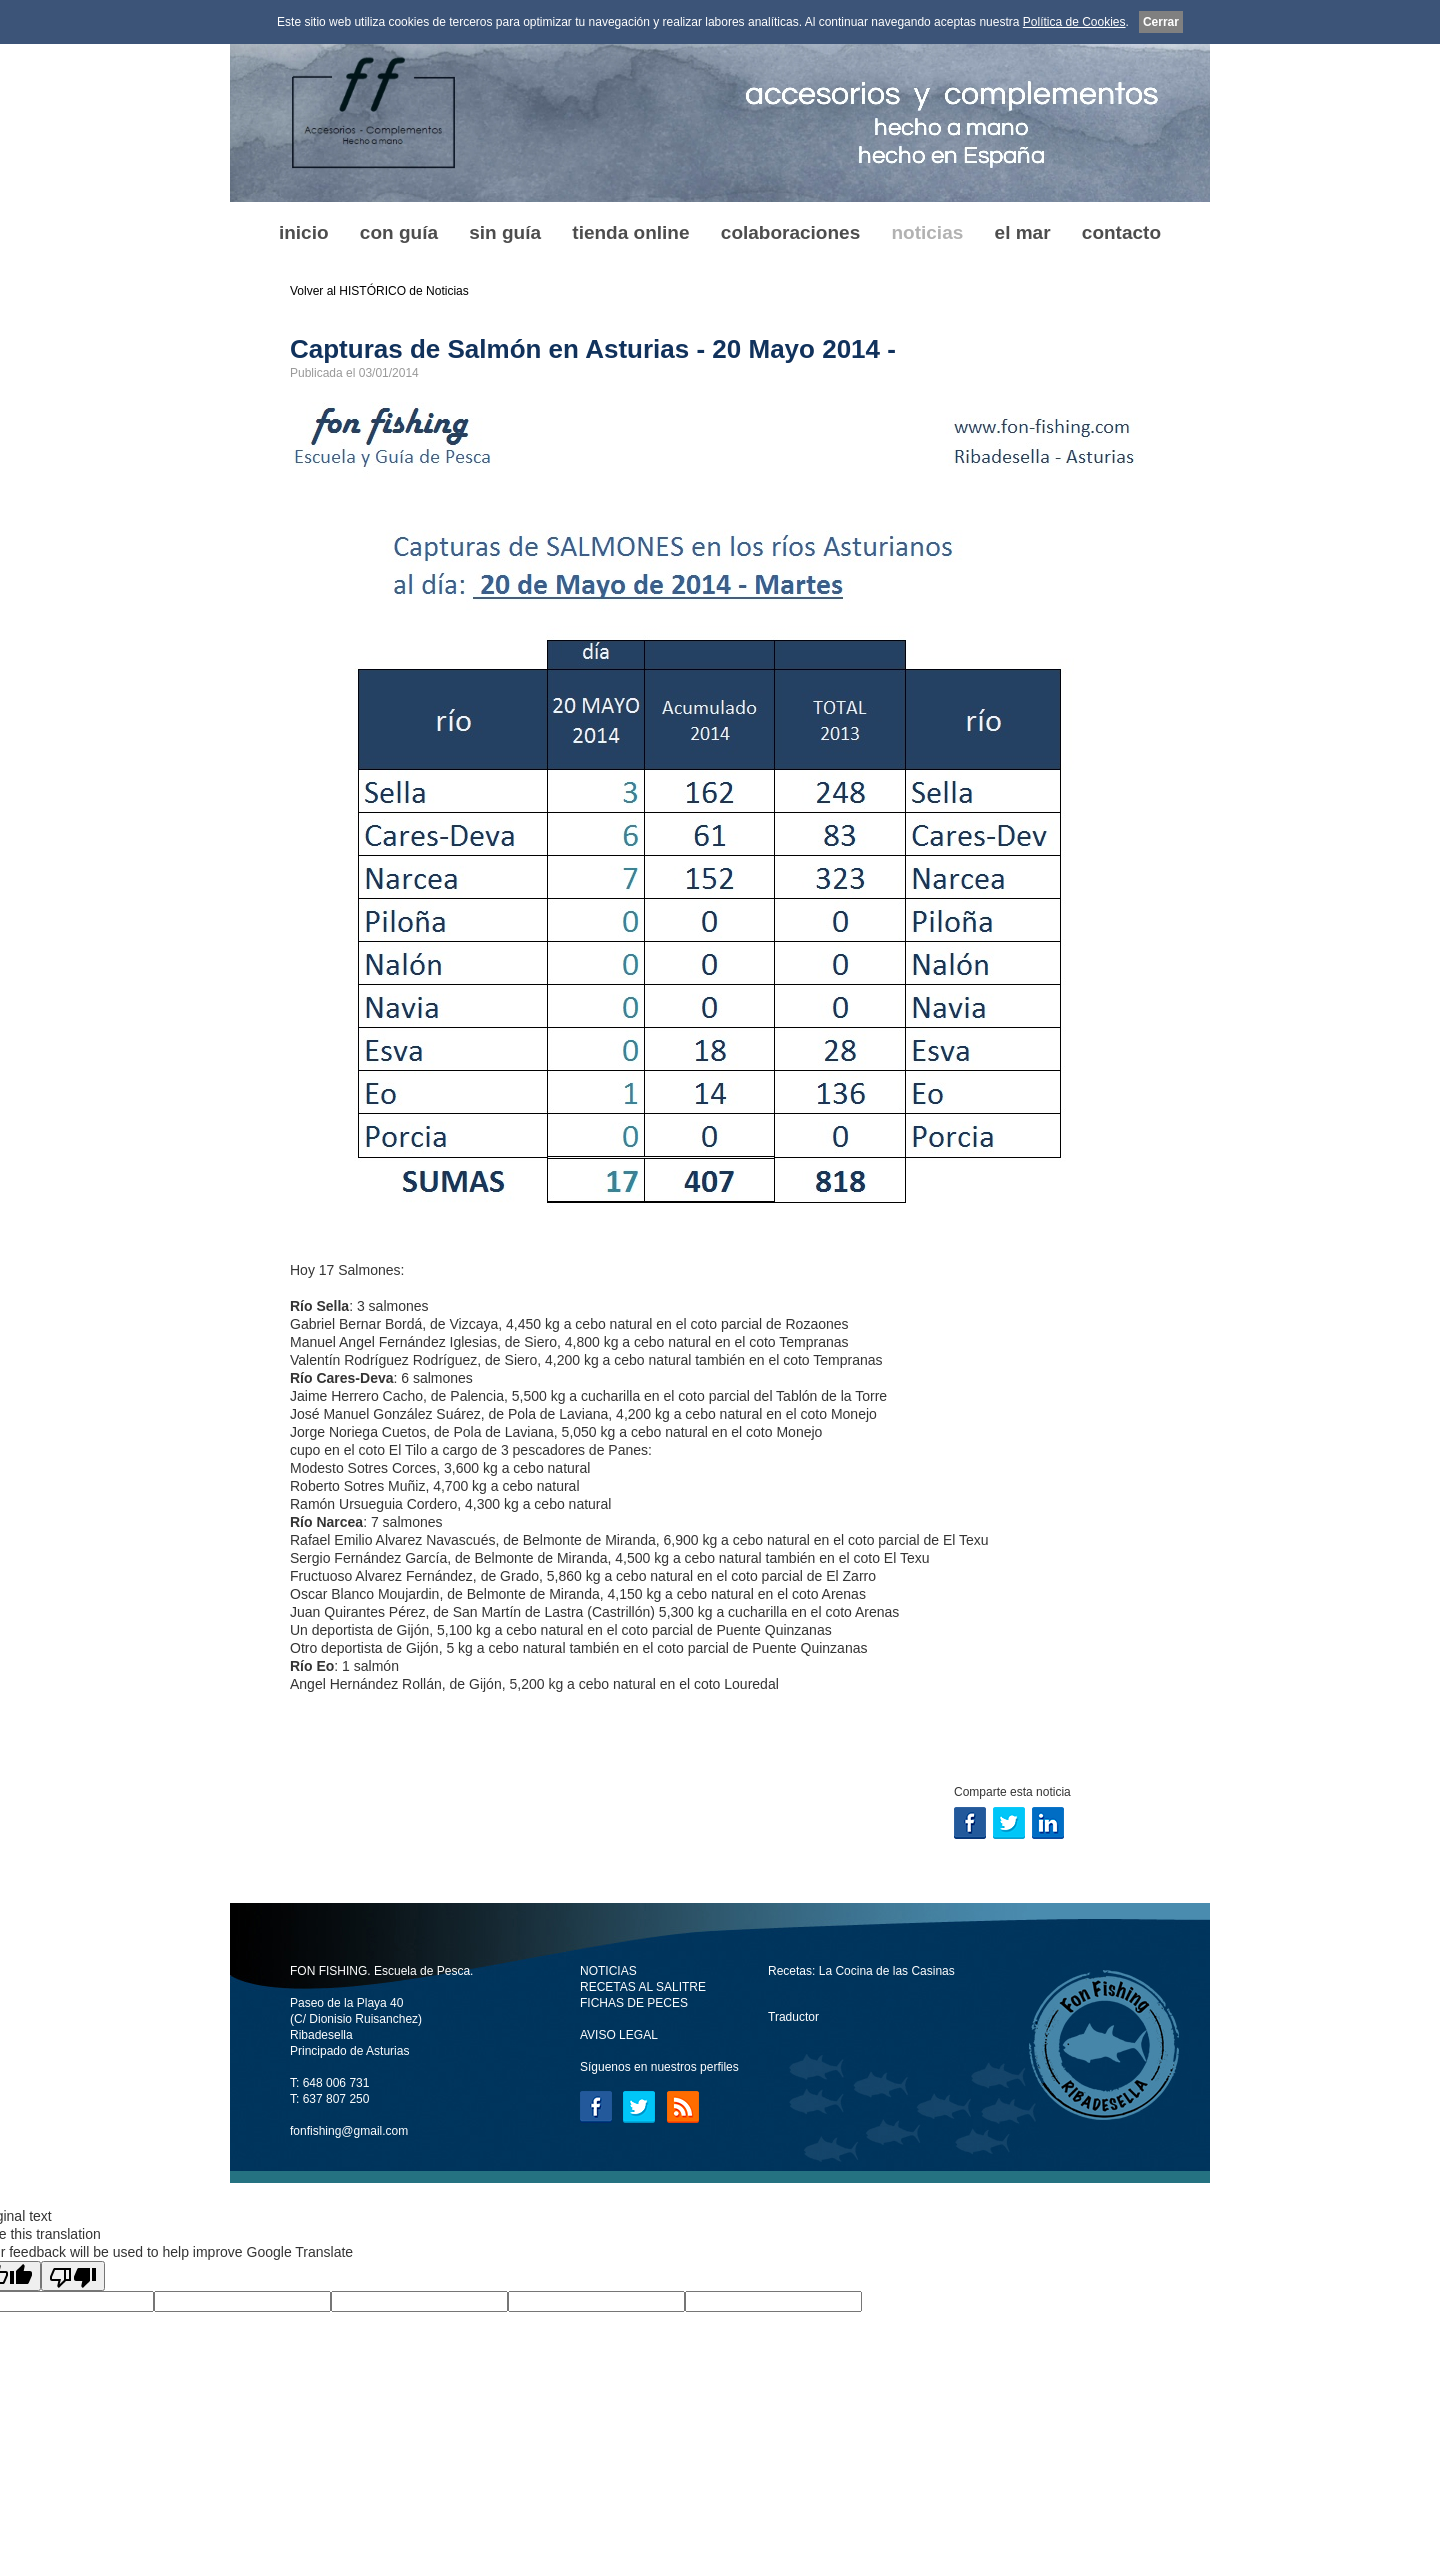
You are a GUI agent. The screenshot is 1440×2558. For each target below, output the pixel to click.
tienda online (630, 232)
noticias (927, 232)
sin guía (505, 232)
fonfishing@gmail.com (349, 2131)
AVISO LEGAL (619, 2035)
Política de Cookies (1074, 22)
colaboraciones (790, 232)
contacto (1121, 232)
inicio (304, 232)
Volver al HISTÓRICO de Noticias (379, 291)
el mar (1023, 232)
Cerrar (1161, 22)
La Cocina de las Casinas (887, 1971)
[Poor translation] (73, 2276)
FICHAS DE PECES (634, 2003)
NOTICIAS (608, 1971)
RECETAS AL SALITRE (643, 1987)
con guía (399, 232)
